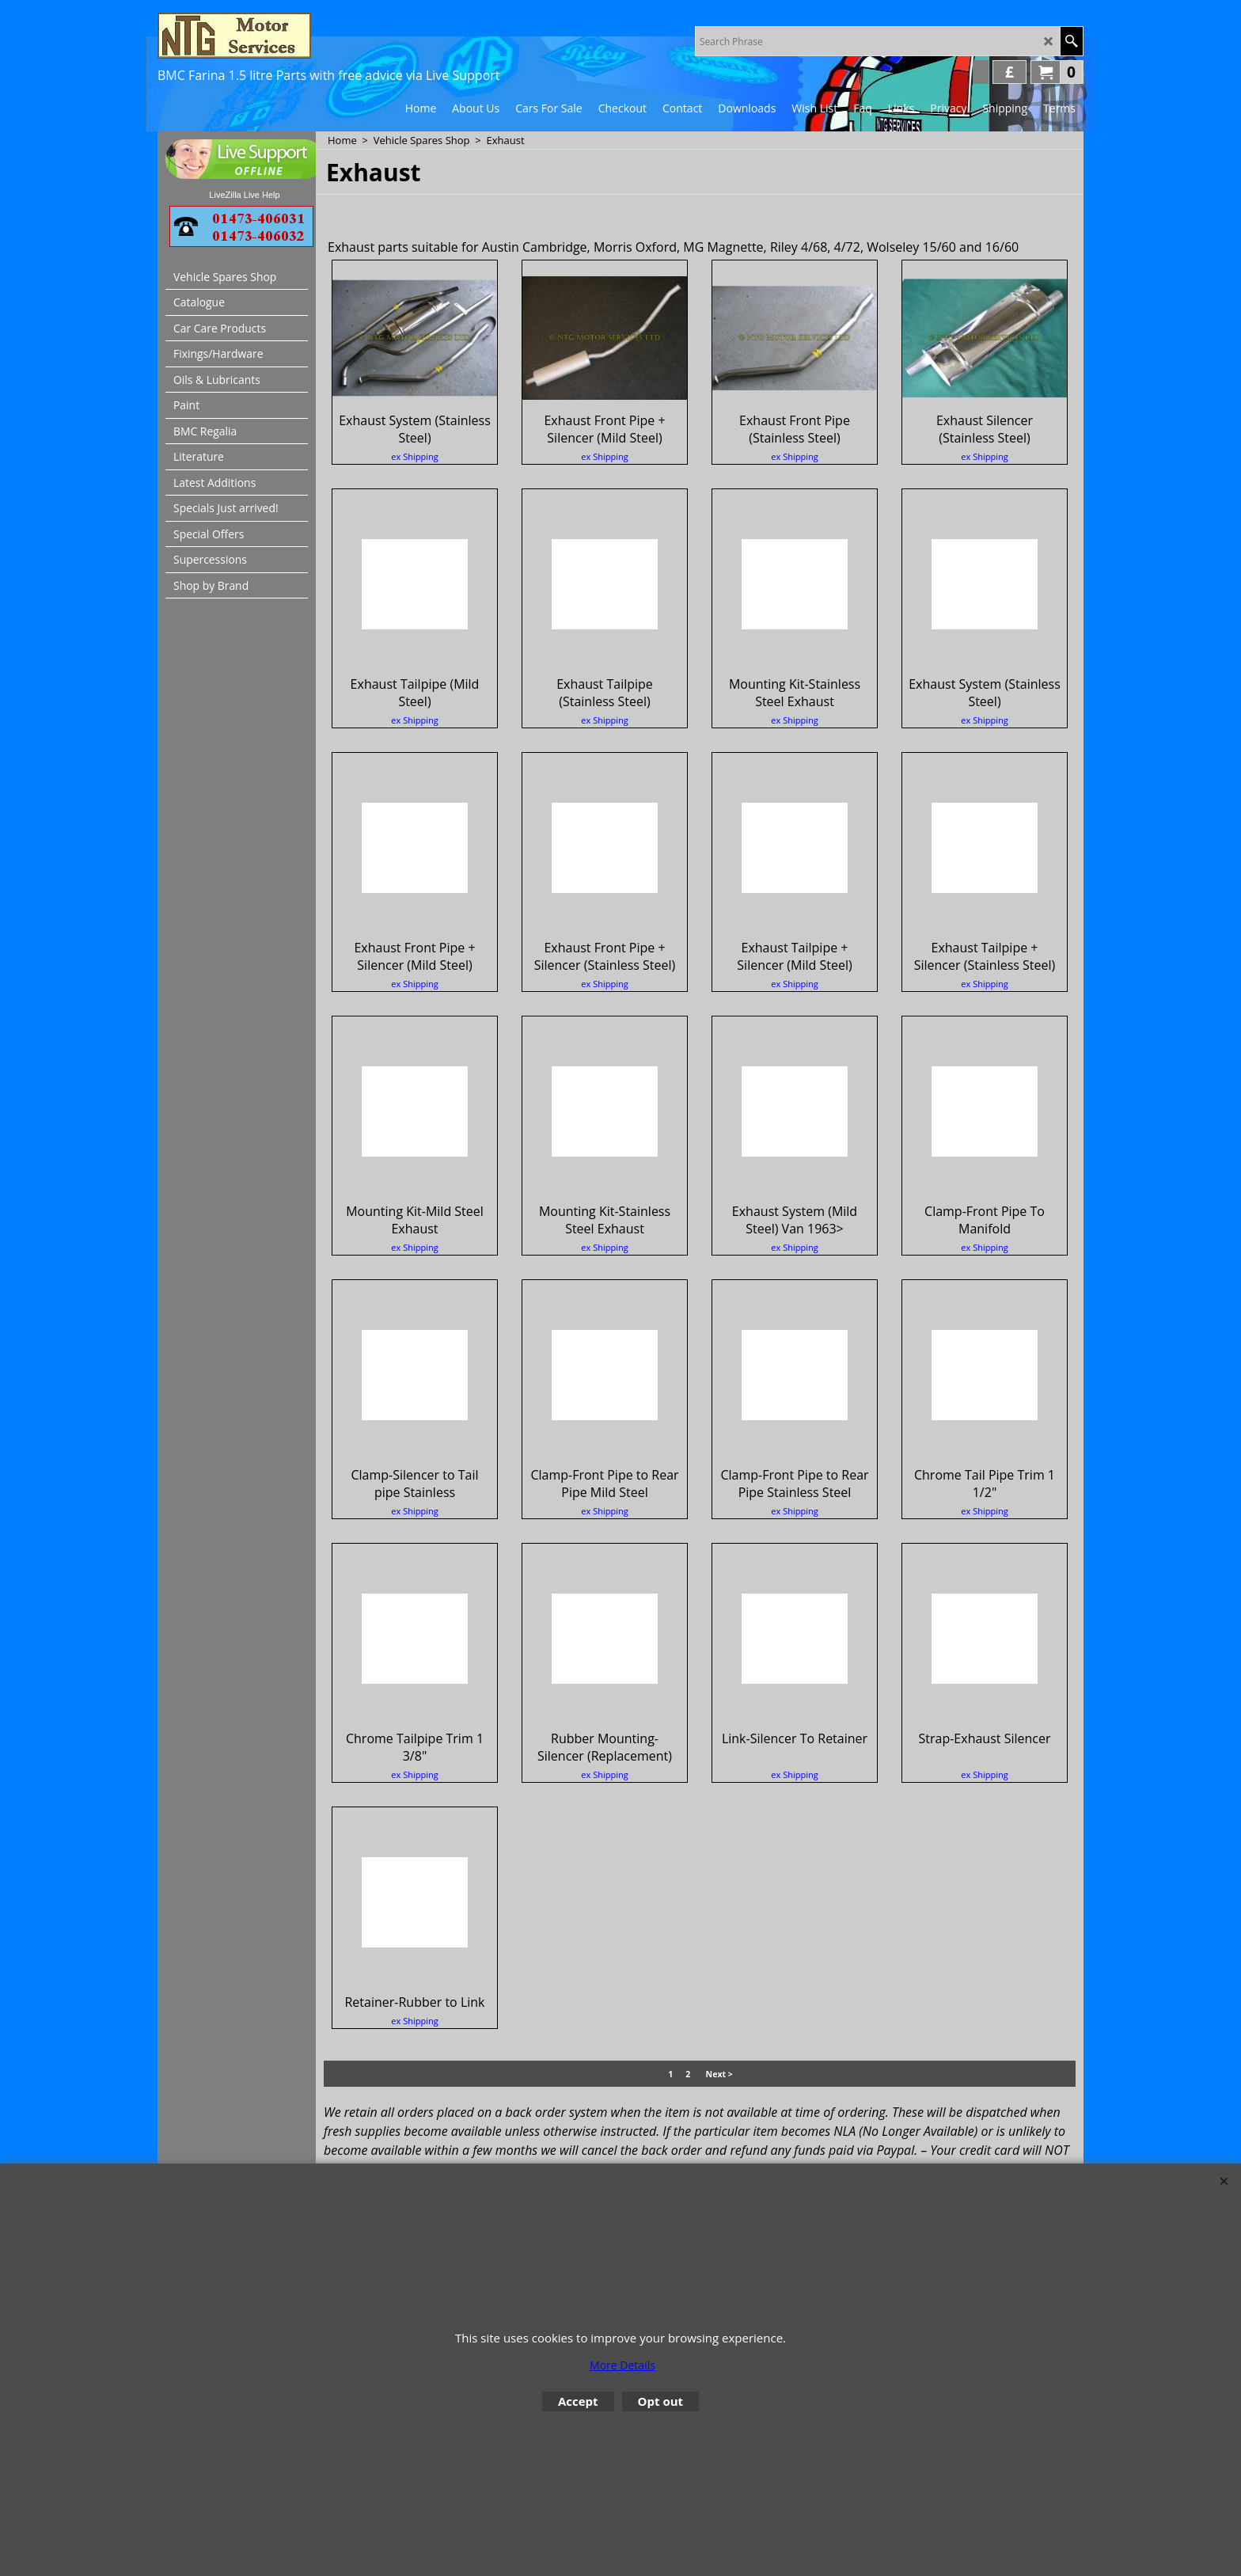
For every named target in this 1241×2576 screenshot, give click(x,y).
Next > (719, 2089)
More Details (622, 2365)
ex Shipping (414, 491)
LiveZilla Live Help (244, 194)
